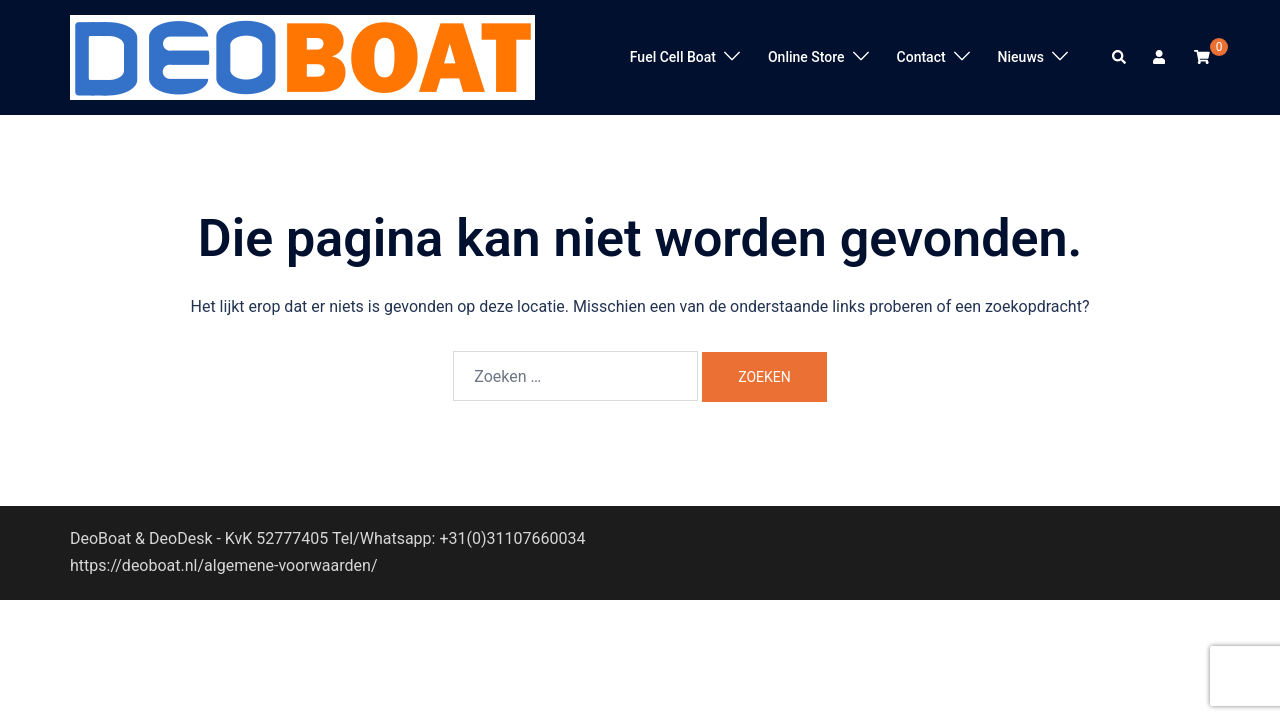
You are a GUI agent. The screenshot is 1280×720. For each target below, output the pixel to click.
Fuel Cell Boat (673, 57)
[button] (1120, 57)
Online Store (806, 57)
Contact (921, 57)
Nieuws (1021, 57)
